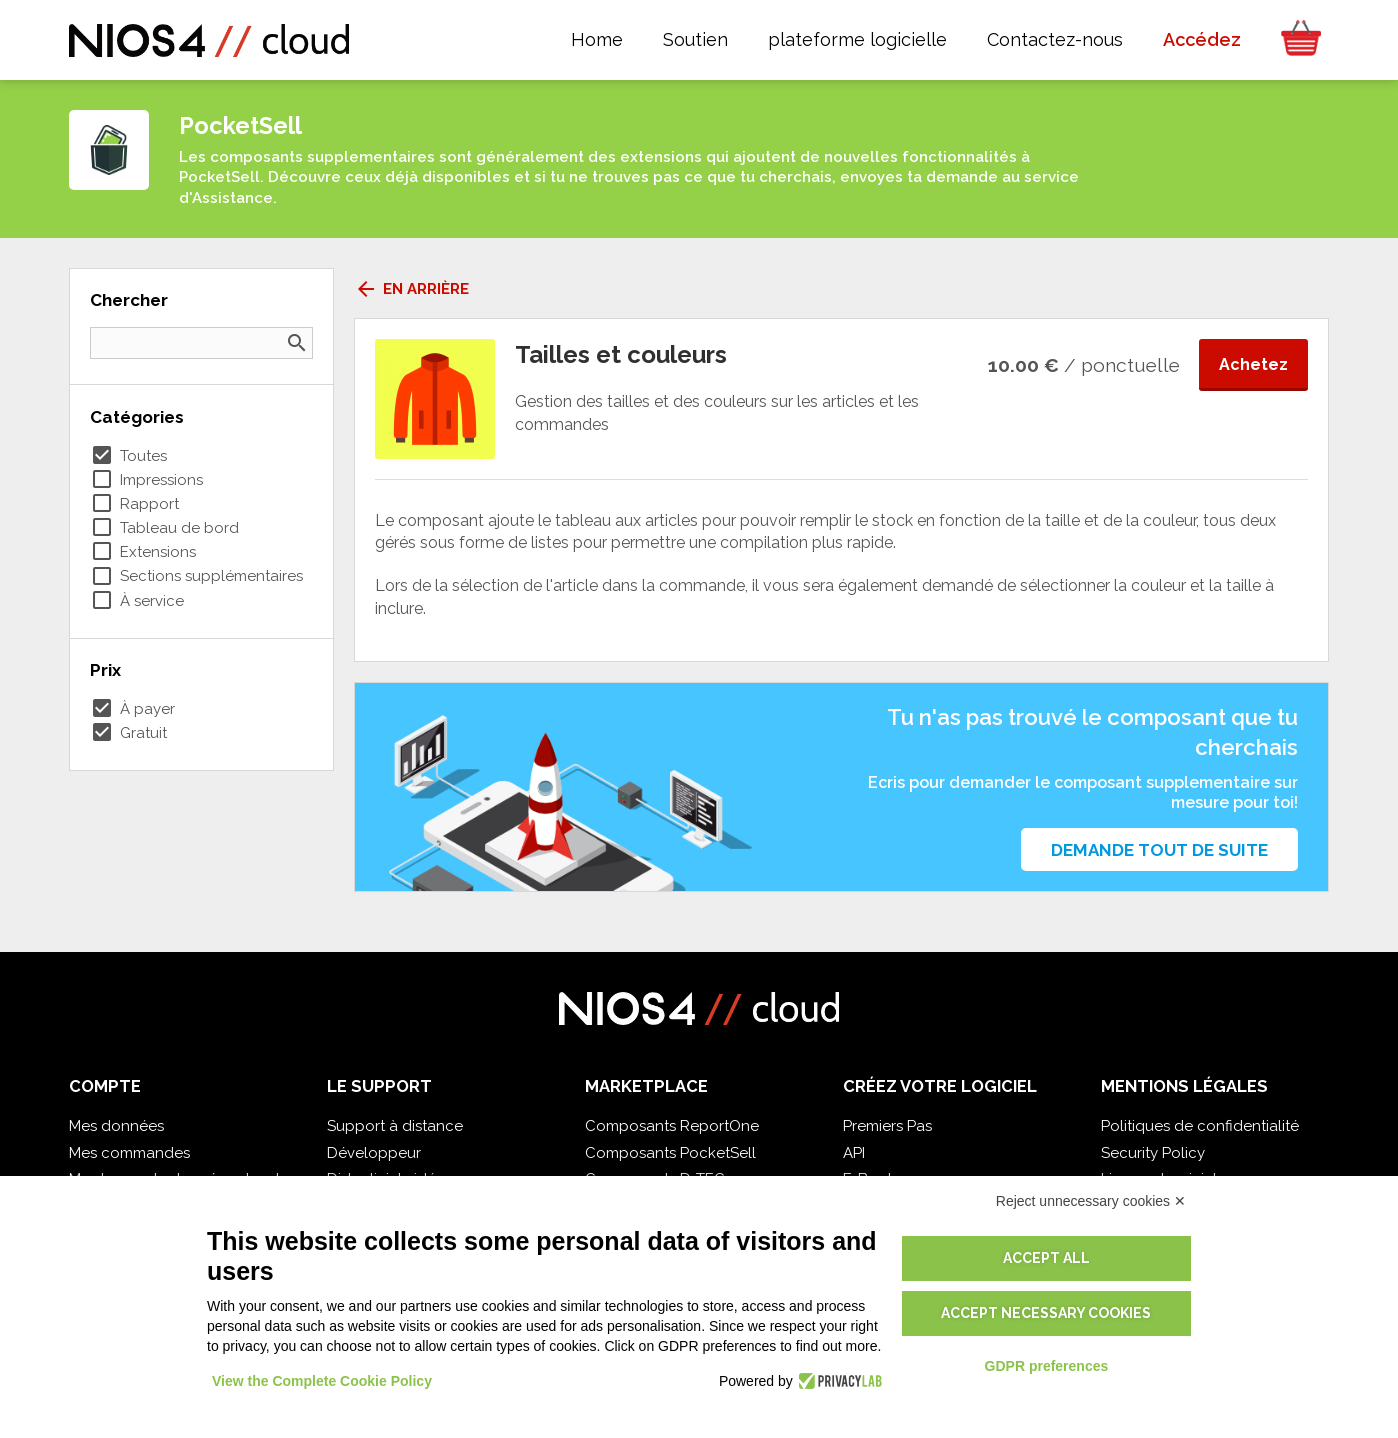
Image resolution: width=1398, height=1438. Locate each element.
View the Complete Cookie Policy (322, 1381)
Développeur (374, 1153)
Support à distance (395, 1126)
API (854, 1153)
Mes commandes (129, 1153)
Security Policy (1153, 1153)
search (297, 343)
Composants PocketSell (670, 1153)
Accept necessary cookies (1046, 1313)
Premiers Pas (887, 1126)
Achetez (1253, 364)
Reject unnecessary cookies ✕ (1091, 1201)
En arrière (411, 289)
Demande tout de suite (1159, 850)
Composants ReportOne (672, 1126)
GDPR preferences (1047, 1366)
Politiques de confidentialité (1200, 1126)
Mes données (116, 1126)
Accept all (1046, 1258)
